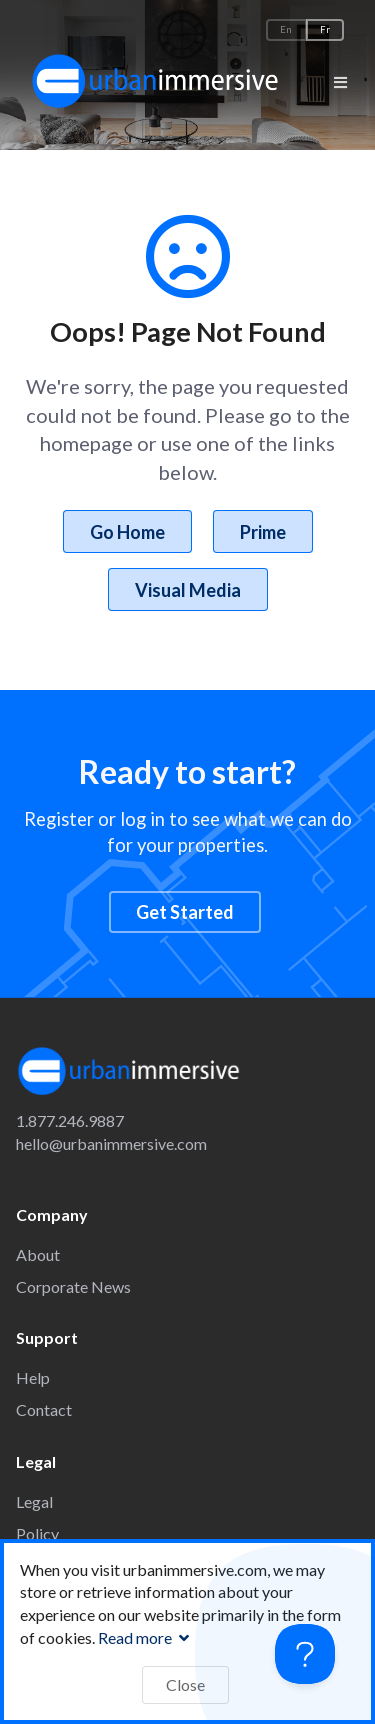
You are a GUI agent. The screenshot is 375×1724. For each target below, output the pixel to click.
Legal (34, 1501)
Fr (325, 29)
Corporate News (73, 1286)
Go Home (127, 532)
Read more (146, 1637)
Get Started (185, 912)
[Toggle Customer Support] (305, 1654)
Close (185, 1684)
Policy (37, 1533)
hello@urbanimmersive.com (111, 1143)
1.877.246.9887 (70, 1120)
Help (33, 1377)
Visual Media (188, 590)
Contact (44, 1409)
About (38, 1254)
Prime (263, 532)
